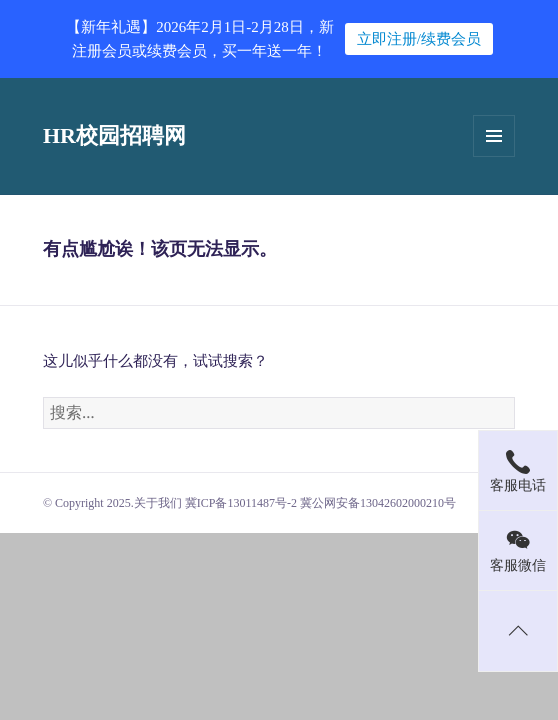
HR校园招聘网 (114, 135)
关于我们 (158, 503)
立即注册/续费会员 (419, 39)
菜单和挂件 (494, 136)
